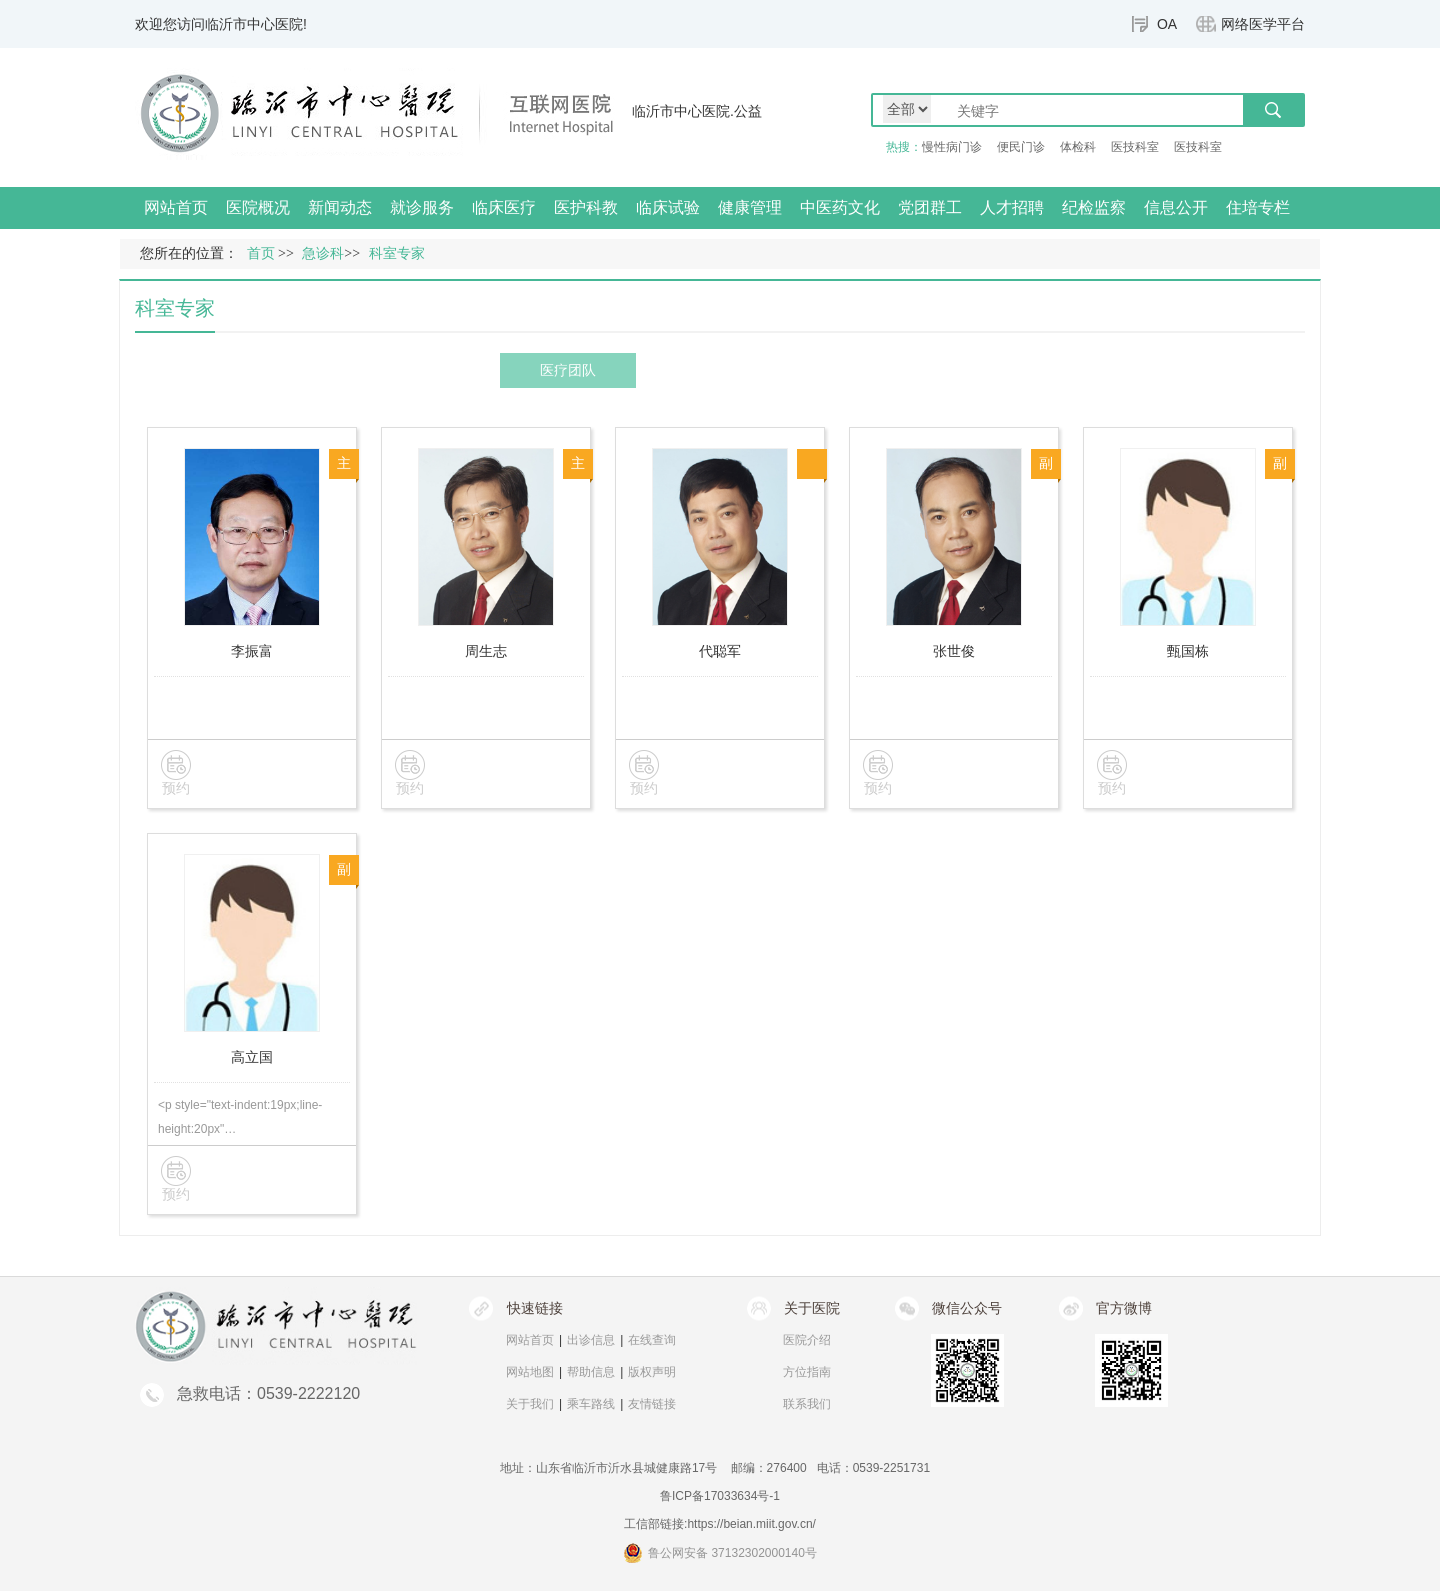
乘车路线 (591, 1404)
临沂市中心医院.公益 (697, 111)
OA (1167, 24)
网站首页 (176, 207)
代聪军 (720, 651)
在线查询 (652, 1340)
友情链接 (652, 1404)
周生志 (486, 651)
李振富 (252, 651)
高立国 (252, 1057)
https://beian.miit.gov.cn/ (751, 1524)
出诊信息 (591, 1340)
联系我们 (807, 1404)
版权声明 (652, 1372)
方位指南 (807, 1372)
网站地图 (530, 1372)
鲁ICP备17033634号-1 (720, 1496)
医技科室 (1135, 147)
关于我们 (530, 1404)
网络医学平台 (1263, 24)
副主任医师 (1046, 467)
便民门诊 (1021, 147)
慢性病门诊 (952, 147)
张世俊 (954, 651)
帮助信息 (591, 1372)
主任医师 (344, 467)
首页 (261, 253)
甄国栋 (1188, 651)
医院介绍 (807, 1340)
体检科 (1078, 147)
